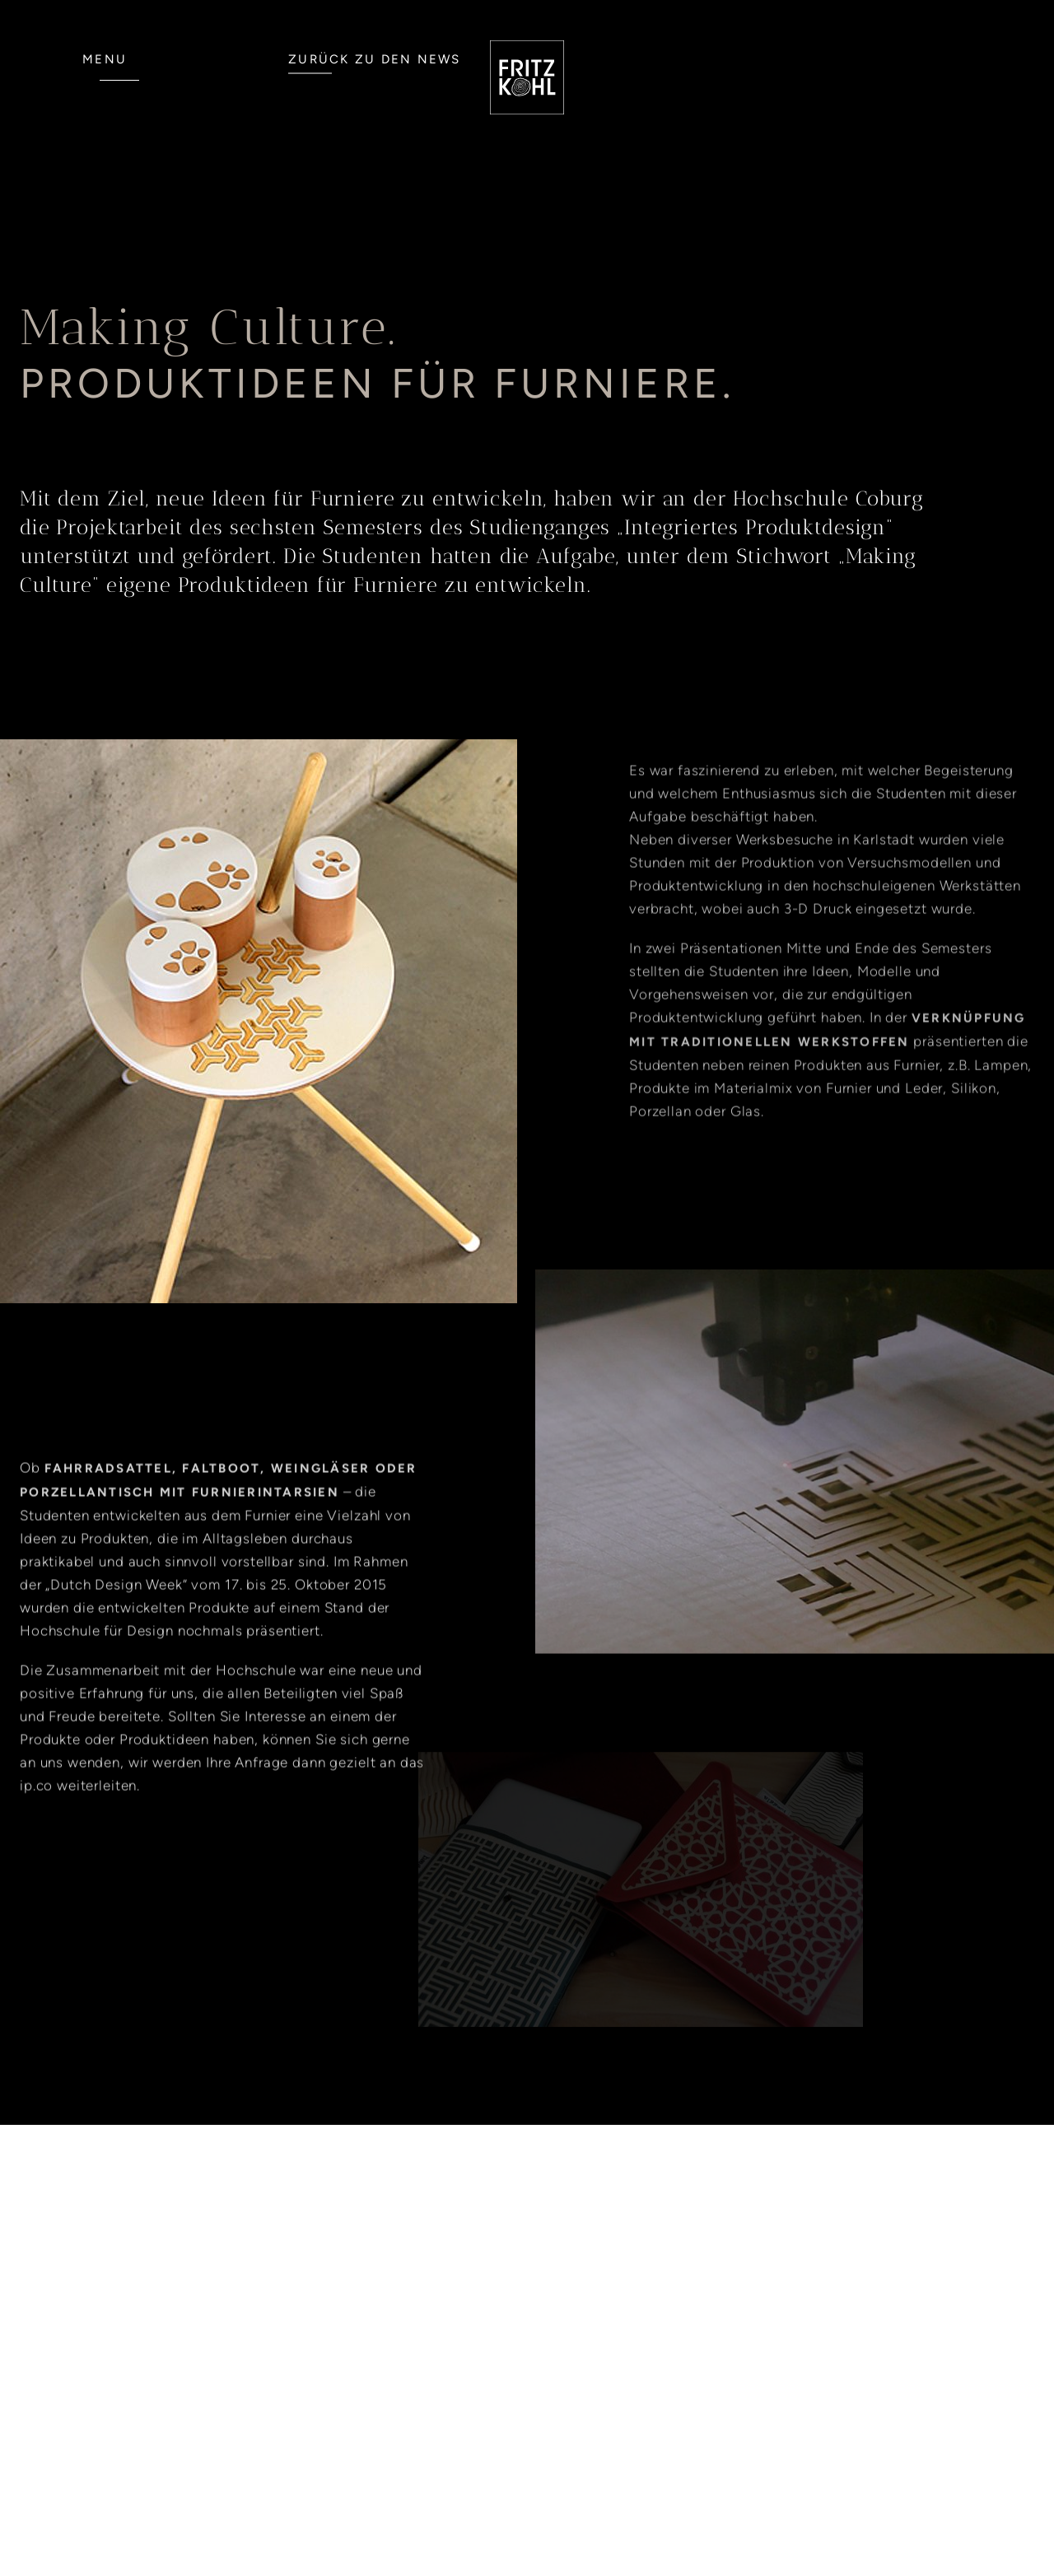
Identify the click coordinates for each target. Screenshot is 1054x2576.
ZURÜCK (374, 59)
